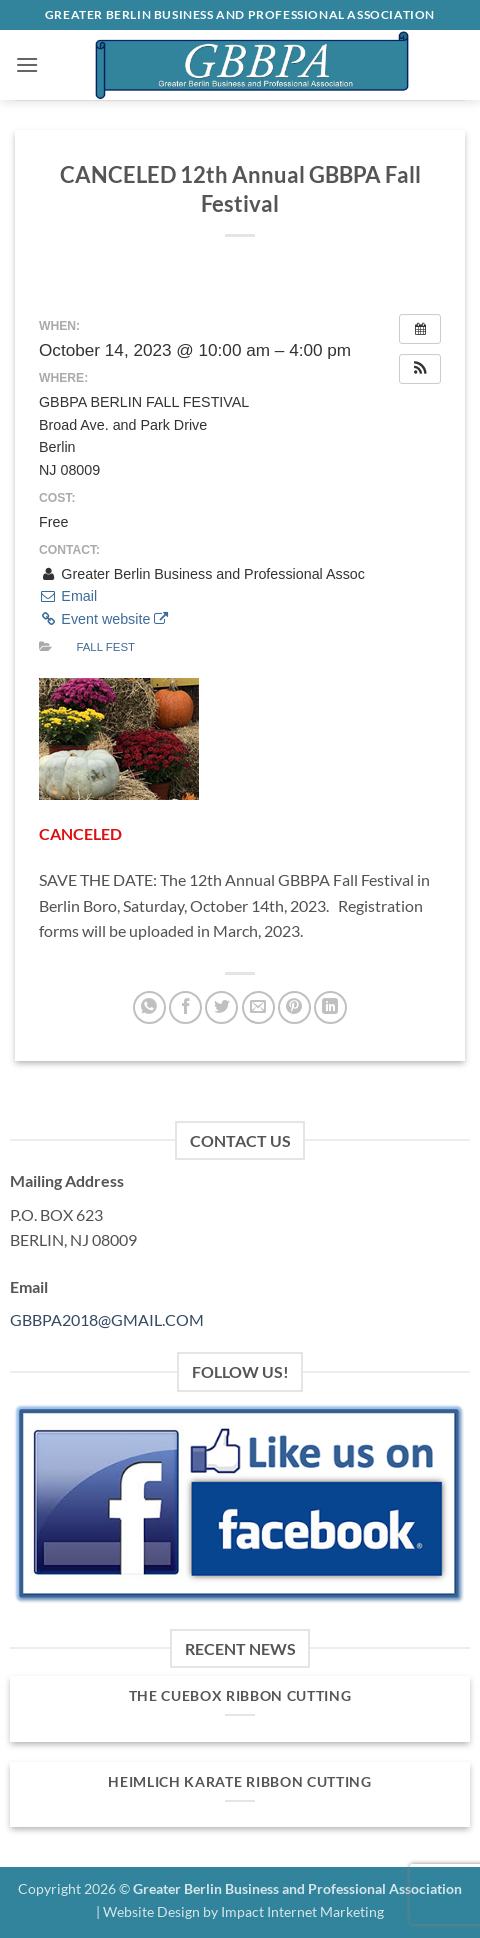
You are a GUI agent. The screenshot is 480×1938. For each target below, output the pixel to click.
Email (68, 596)
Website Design (151, 1911)
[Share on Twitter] (221, 1007)
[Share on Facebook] (185, 1007)
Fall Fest (105, 647)
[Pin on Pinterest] (294, 1007)
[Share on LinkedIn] (330, 1007)
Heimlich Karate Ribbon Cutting (239, 1782)
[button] (27, 64)
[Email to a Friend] (258, 1007)
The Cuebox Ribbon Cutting (240, 1696)
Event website (103, 619)
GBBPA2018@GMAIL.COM (107, 1319)
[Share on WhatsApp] (149, 1007)
